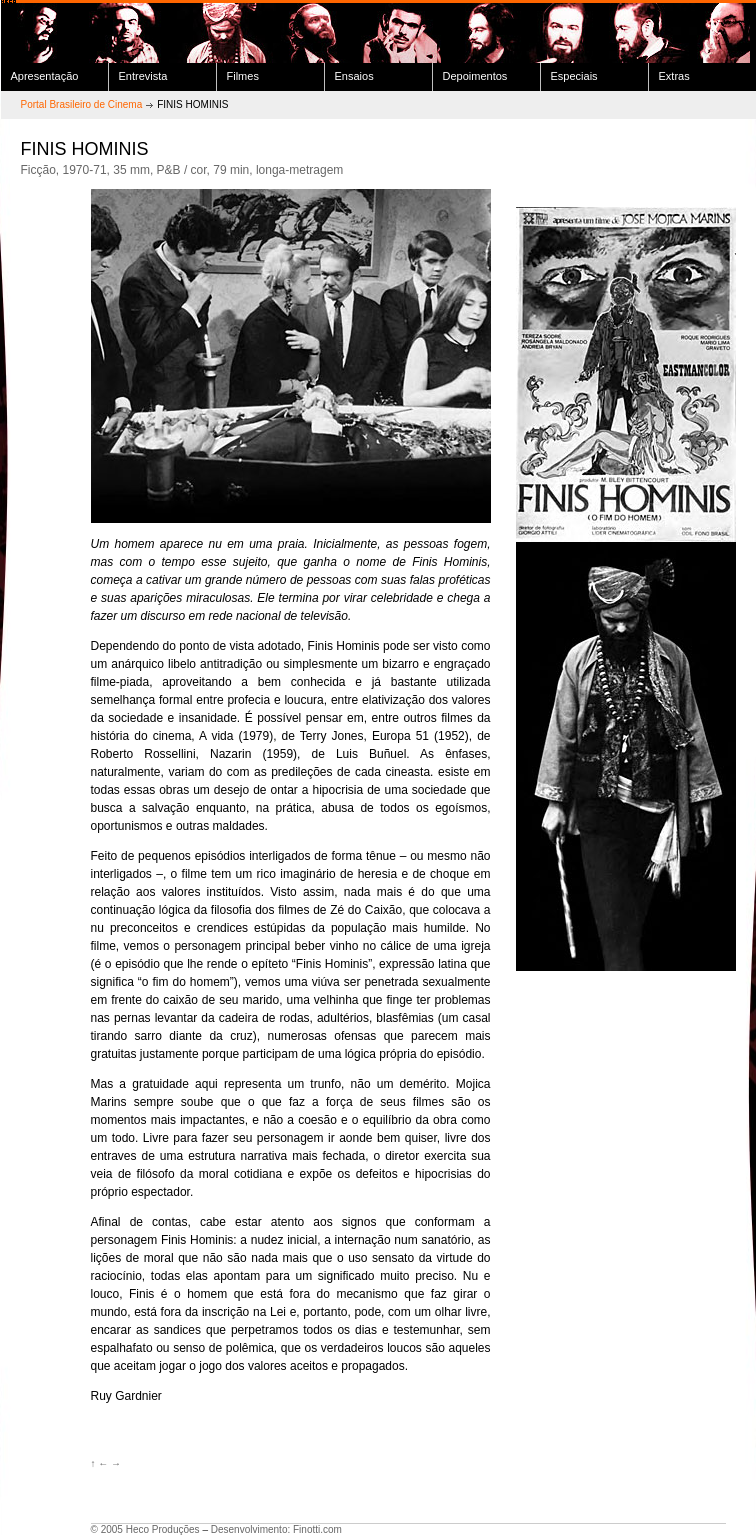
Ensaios (354, 76)
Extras (674, 76)
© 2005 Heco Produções (145, 1529)
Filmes (243, 76)
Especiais (574, 76)
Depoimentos (475, 76)
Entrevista (143, 76)
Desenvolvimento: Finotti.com (276, 1529)
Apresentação (45, 76)
